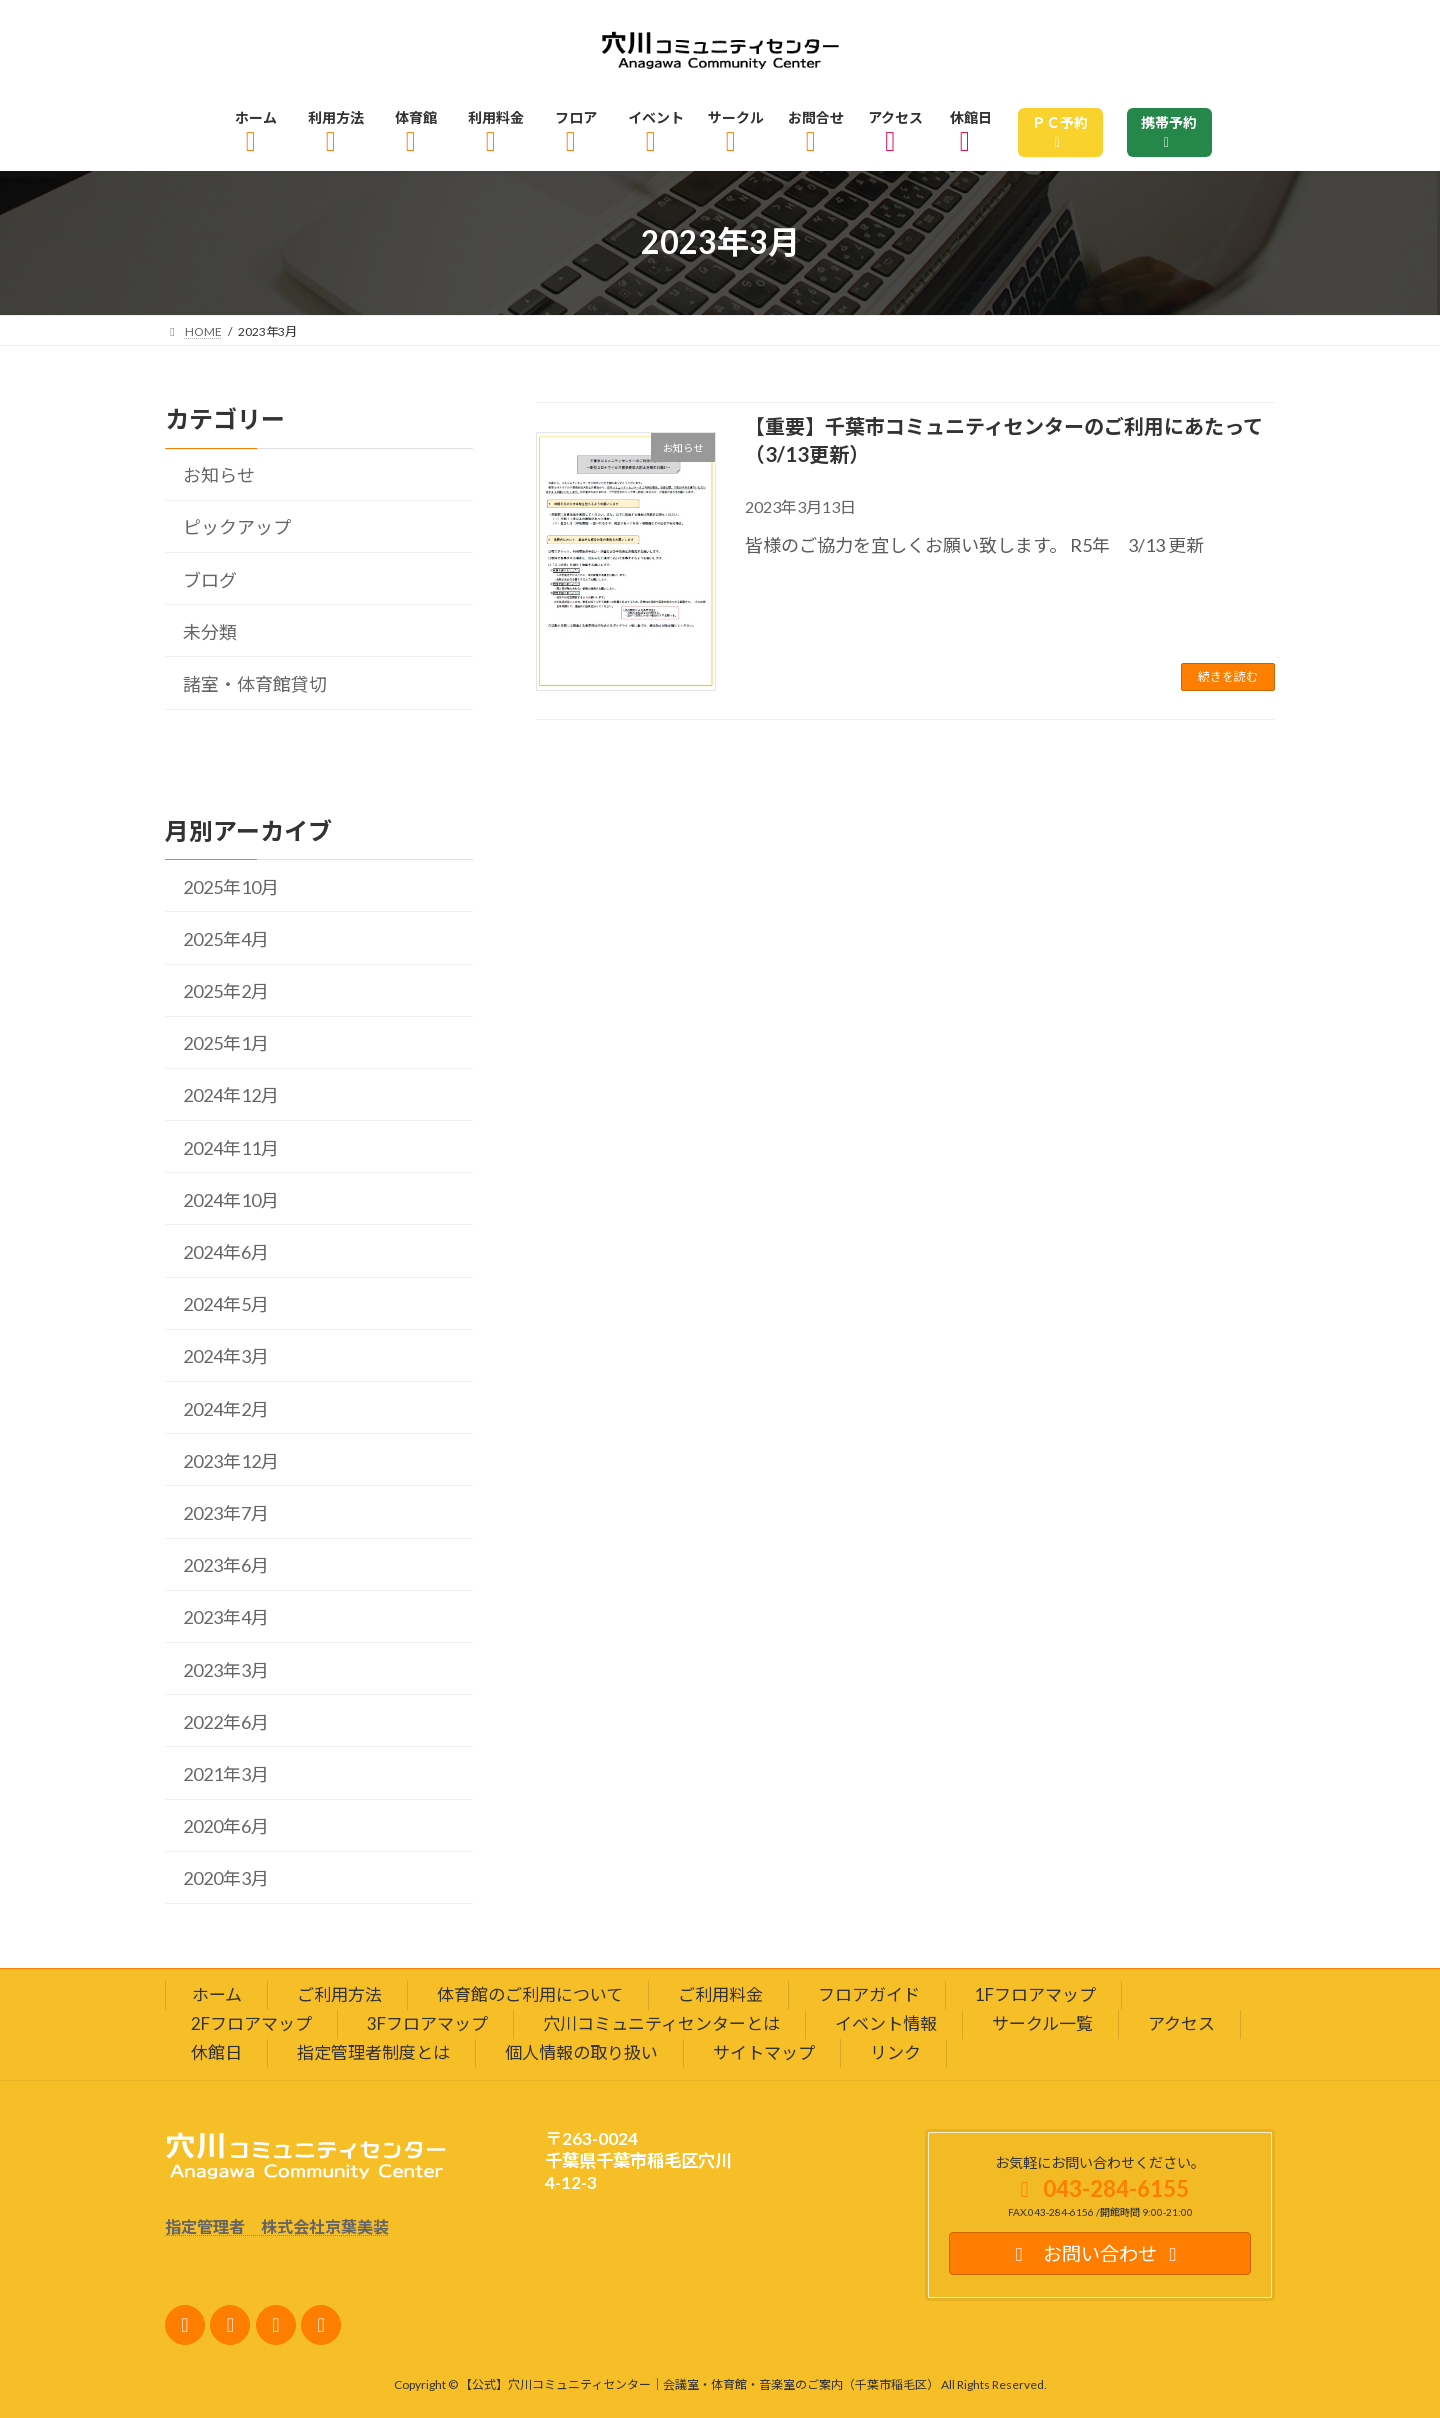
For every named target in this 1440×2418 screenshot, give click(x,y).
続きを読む (1228, 676)
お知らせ (219, 475)
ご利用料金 (720, 1994)
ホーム (217, 1994)
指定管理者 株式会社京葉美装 (277, 2225)
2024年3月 (226, 1356)
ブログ (210, 579)
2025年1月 (226, 1043)
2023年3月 (226, 1669)
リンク (895, 2051)
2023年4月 (226, 1617)
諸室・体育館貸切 (255, 684)
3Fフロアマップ (427, 2023)
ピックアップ (237, 527)
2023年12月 (231, 1461)
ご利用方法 (339, 1994)
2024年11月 (231, 1147)
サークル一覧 (1042, 2023)
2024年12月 (231, 1095)
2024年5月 (226, 1304)
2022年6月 (226, 1721)
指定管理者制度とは (373, 2051)
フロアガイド (869, 1994)
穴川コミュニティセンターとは (661, 2023)
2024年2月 (226, 1408)
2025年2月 (226, 991)
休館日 (216, 2051)
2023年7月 (226, 1513)
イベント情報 (886, 2023)
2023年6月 (226, 1565)
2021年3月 (226, 1774)
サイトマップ (764, 2051)
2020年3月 (226, 1878)
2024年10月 (231, 1200)
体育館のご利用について (530, 1994)
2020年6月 (226, 1826)
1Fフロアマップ (1035, 1994)
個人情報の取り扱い (581, 2051)
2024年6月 (226, 1252)
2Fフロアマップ (251, 2023)
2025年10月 (231, 886)
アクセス (1181, 2023)
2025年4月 (226, 939)
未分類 (210, 632)
